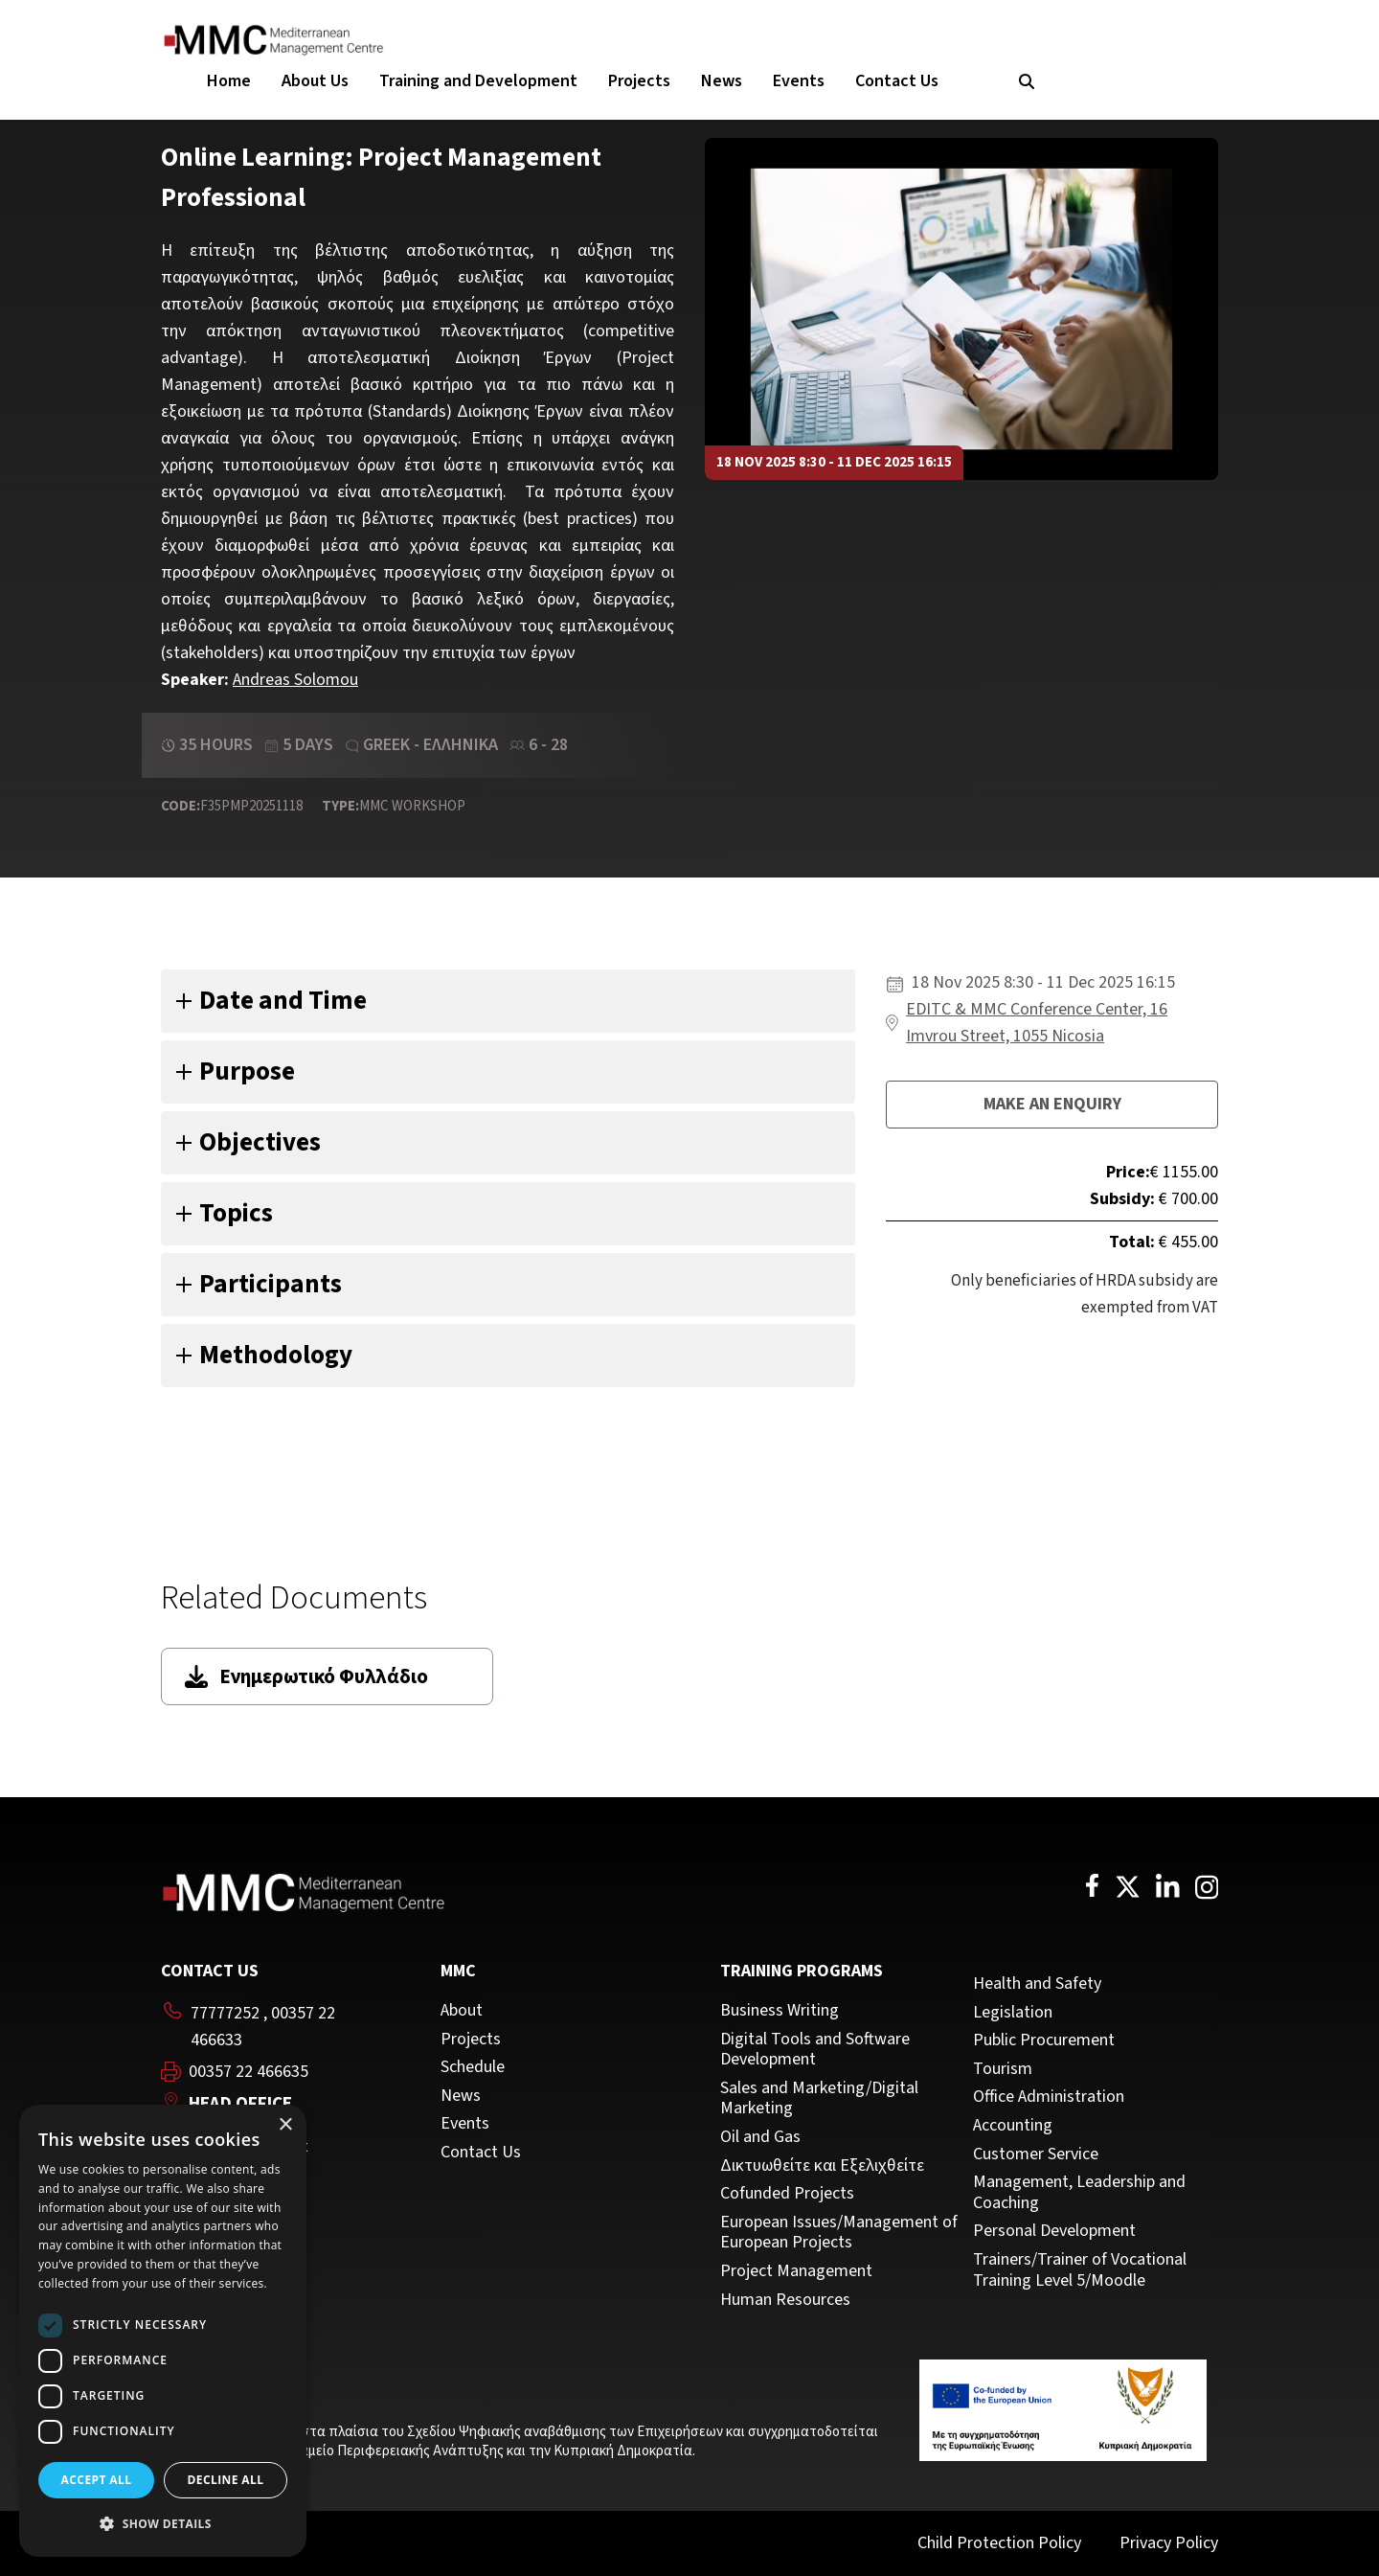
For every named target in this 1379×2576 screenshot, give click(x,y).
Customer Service (1035, 2154)
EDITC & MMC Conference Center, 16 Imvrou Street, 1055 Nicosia (1036, 1022)
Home (229, 81)
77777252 (225, 2013)
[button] (162, 2524)
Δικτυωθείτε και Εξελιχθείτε (822, 2166)
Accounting (1012, 2125)
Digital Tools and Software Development (815, 2049)
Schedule (473, 2067)
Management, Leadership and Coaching (1079, 2192)
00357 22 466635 (248, 2072)
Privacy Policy (1168, 2543)
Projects (639, 81)
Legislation (1012, 2012)
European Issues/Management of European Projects (839, 2232)
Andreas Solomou (295, 680)
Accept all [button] (96, 2480)
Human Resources (785, 2300)
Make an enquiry (1052, 1104)
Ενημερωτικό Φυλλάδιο (306, 1676)
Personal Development (1054, 2231)
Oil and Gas (760, 2137)
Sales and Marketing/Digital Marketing (819, 2098)
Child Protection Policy (999, 2543)
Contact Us (896, 81)
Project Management (796, 2271)
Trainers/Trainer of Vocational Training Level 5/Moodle (1080, 2270)
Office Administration (1048, 2097)
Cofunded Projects (787, 2193)
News (721, 81)
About (462, 2010)
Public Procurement (1044, 2040)
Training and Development (478, 81)
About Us (315, 81)
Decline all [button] (226, 2480)
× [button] (285, 2125)
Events (799, 81)
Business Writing (779, 2010)
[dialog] (162, 2331)
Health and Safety (1037, 1984)
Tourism (1002, 2069)
